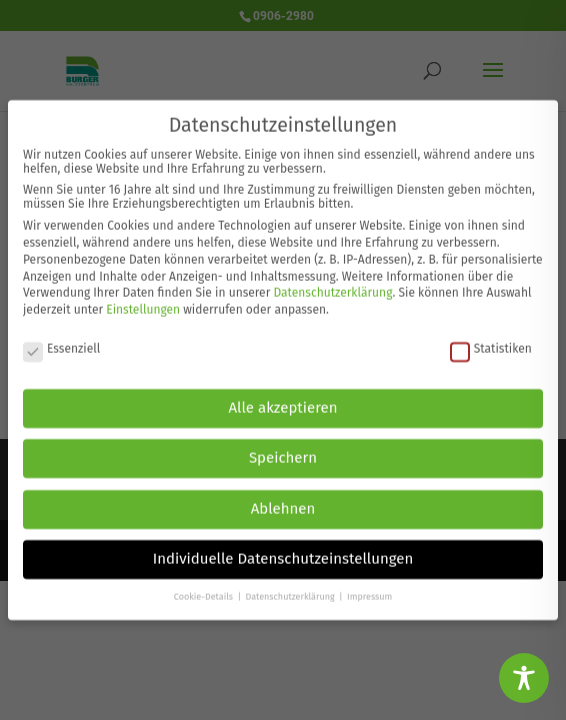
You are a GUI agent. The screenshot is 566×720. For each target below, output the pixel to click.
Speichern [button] (283, 448)
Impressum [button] (369, 586)
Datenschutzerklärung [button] (291, 586)
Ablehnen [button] (283, 498)
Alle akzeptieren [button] (283, 397)
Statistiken (491, 338)
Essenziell (61, 338)
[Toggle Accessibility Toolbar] (524, 678)
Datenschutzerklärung (332, 283)
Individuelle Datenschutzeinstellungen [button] (283, 549)
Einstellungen (143, 300)
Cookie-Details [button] (205, 586)
